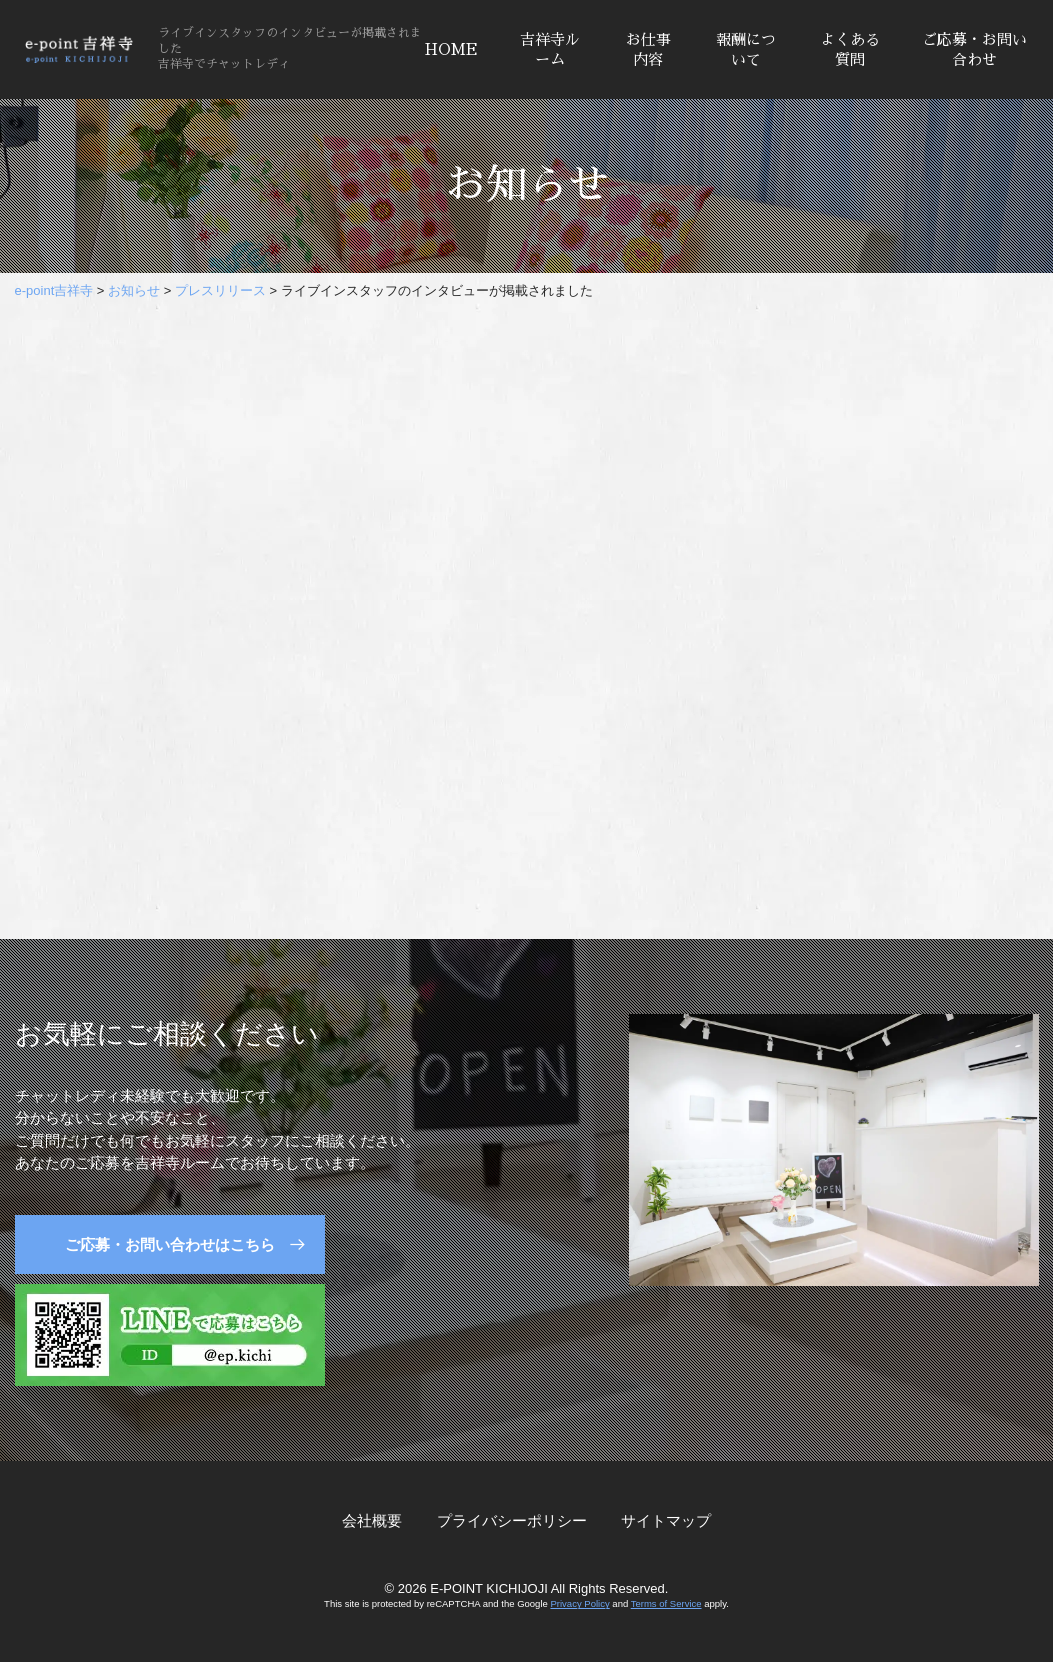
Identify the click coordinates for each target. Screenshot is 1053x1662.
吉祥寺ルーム (550, 49)
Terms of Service (666, 1603)
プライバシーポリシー (512, 1520)
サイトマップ (666, 1520)
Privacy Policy (579, 1603)
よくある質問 (850, 49)
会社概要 (372, 1520)
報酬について (746, 49)
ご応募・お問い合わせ (974, 49)
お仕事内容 (648, 49)
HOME (451, 49)
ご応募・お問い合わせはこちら (170, 1244)
